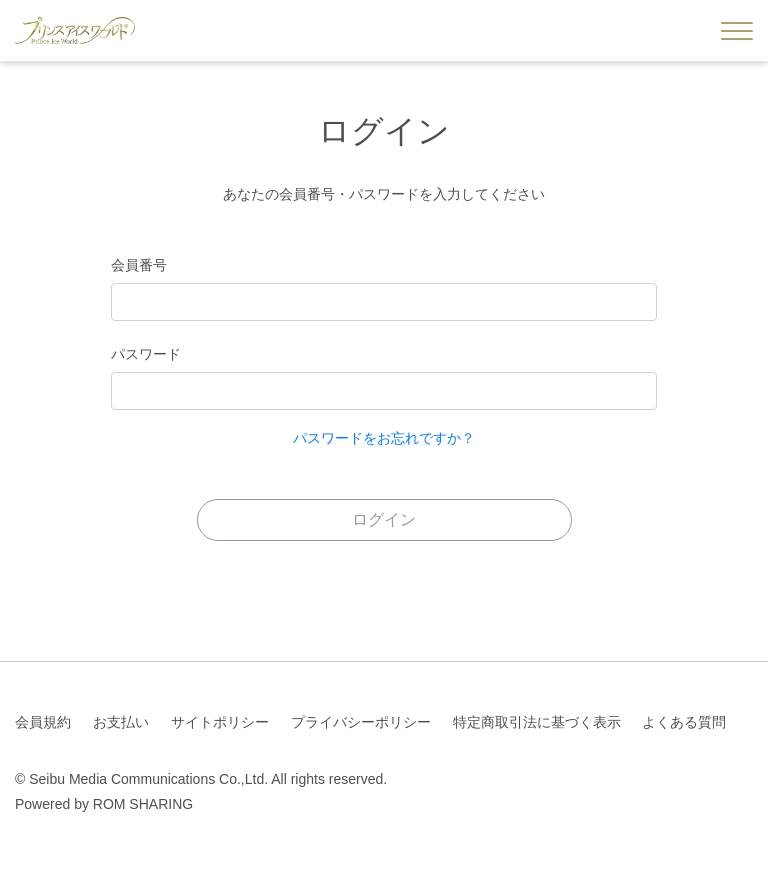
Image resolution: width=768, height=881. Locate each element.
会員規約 (43, 722)
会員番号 (139, 265)
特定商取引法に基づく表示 (537, 722)
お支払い (121, 722)
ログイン (384, 519)
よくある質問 (684, 722)
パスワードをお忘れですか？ (384, 438)
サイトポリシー (220, 722)
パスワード (146, 354)
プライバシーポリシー (361, 722)
